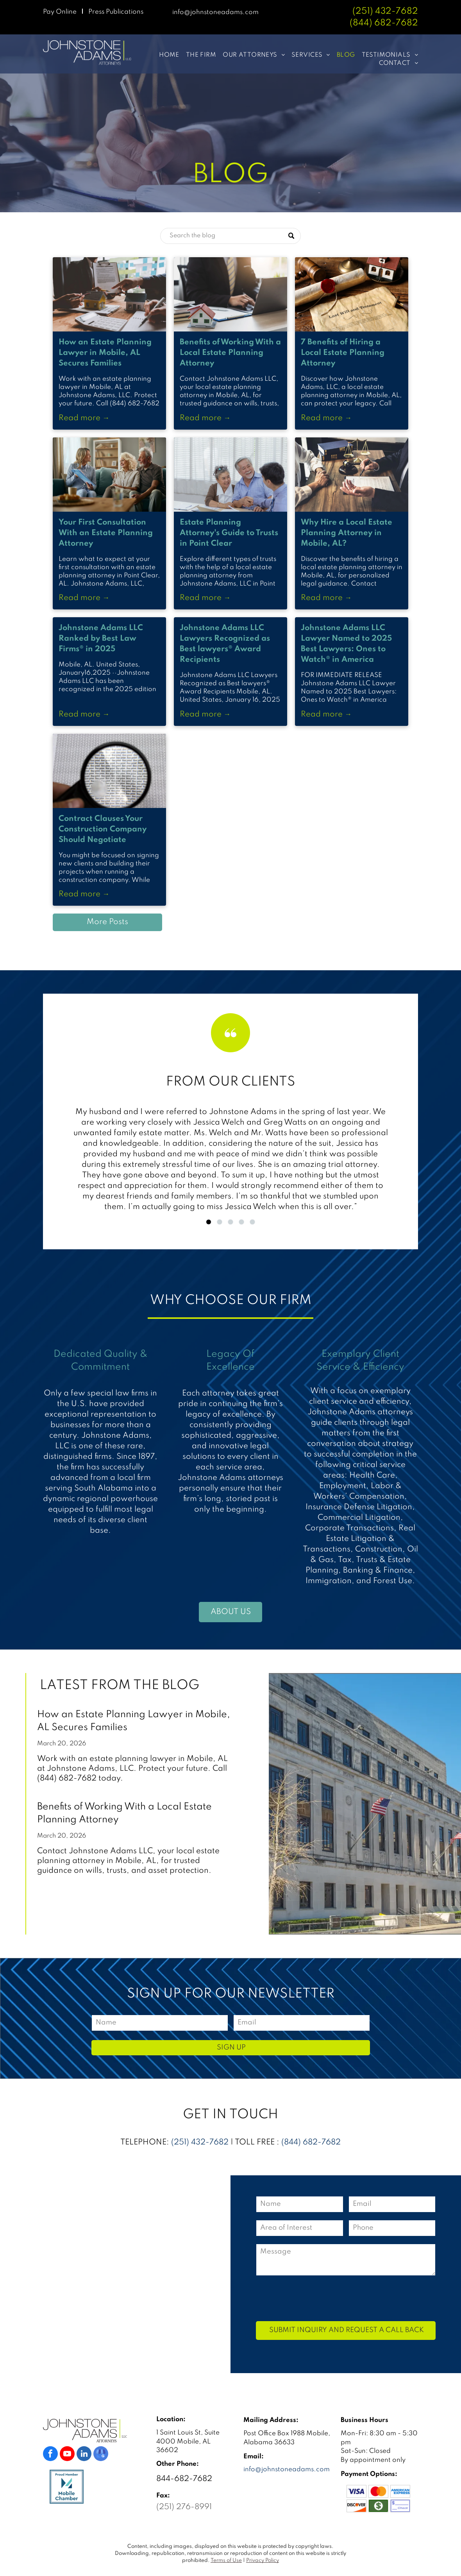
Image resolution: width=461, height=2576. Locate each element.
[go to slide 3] (230, 1222)
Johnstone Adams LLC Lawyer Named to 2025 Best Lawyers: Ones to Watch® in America (346, 644)
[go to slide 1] (208, 1222)
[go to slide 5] (252, 1222)
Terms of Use (226, 2560)
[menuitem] (165, 55)
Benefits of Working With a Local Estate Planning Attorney (230, 353)
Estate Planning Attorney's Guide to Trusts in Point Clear (229, 533)
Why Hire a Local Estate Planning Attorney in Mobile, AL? (346, 533)
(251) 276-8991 (184, 2507)
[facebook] (50, 2454)
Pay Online (60, 12)
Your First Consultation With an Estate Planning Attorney (106, 533)
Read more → (84, 418)
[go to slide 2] (219, 1222)
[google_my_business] (100, 2454)
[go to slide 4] (241, 1222)
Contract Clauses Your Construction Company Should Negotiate (103, 829)
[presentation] (315, 2297)
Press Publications (115, 12)
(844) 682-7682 (311, 2142)
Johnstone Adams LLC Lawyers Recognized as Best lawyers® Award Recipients (225, 644)
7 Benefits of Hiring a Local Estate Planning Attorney (342, 353)
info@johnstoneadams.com (215, 12)
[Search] (230, 236)
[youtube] (67, 2454)
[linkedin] (84, 2454)
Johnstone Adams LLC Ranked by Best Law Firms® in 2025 (101, 638)
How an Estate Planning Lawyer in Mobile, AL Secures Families (105, 353)
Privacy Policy (262, 2560)
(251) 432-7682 (385, 11)
